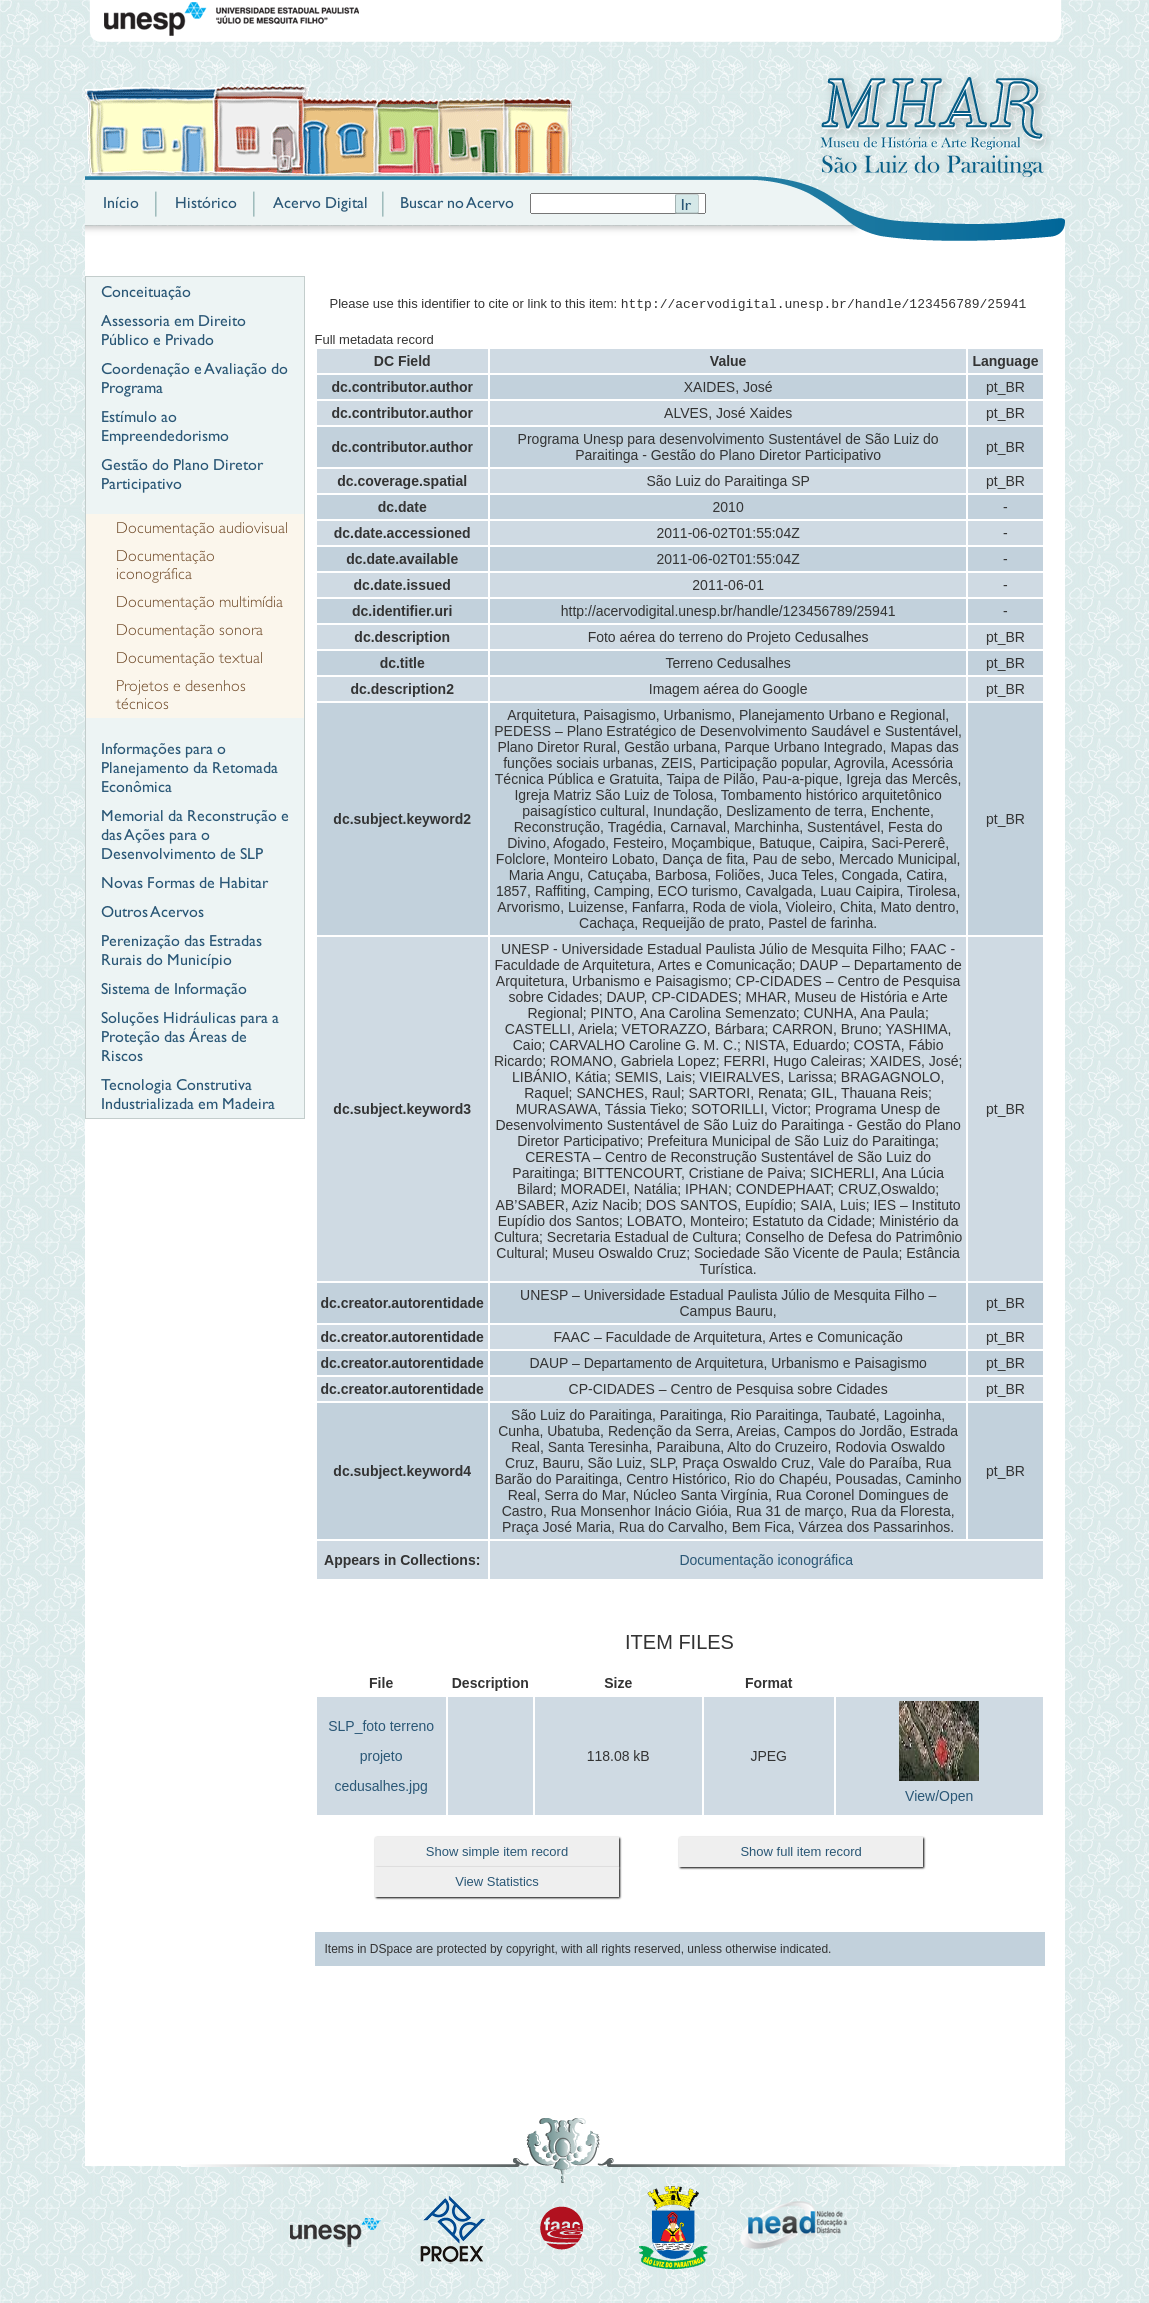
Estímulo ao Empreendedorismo (165, 426)
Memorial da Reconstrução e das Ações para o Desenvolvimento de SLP (195, 834)
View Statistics (497, 1883)
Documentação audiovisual (202, 528)
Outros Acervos (152, 911)
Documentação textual (189, 658)
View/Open (939, 1798)
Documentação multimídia (199, 602)
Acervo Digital (320, 202)
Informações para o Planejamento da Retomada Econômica (189, 767)
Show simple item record (497, 1853)
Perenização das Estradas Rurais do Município (181, 950)
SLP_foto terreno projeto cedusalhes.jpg (381, 1758)
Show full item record (800, 1853)
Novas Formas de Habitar (184, 882)
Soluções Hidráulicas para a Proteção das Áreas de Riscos (190, 1036)
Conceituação (146, 291)
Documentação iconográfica (165, 565)
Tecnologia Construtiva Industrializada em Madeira (188, 1094)
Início (121, 202)
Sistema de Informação (174, 988)
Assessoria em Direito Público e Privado (173, 330)
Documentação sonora (189, 630)
